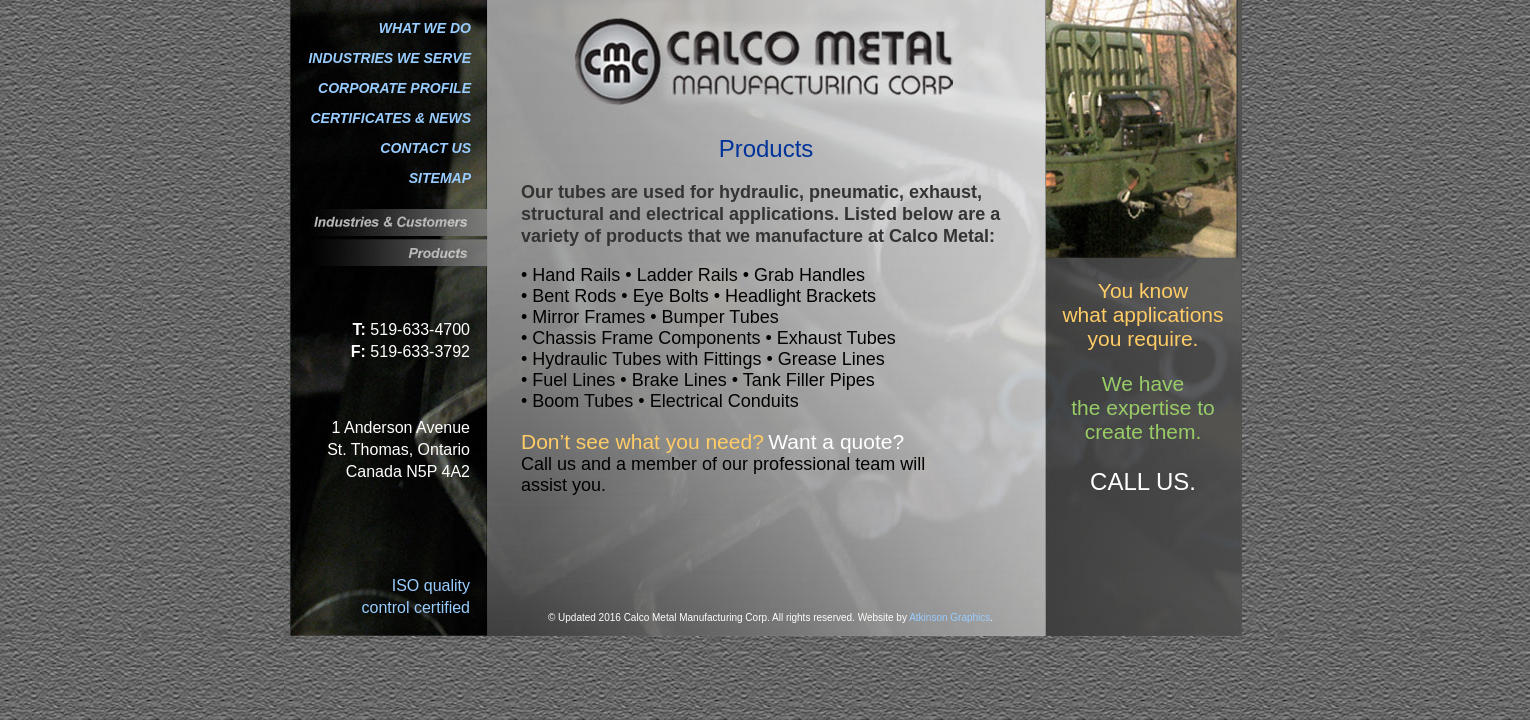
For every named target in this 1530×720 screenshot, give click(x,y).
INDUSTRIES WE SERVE (389, 58)
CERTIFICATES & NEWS (391, 118)
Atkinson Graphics (949, 617)
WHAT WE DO (425, 28)
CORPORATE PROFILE (394, 88)
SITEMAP (440, 178)
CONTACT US (425, 148)
